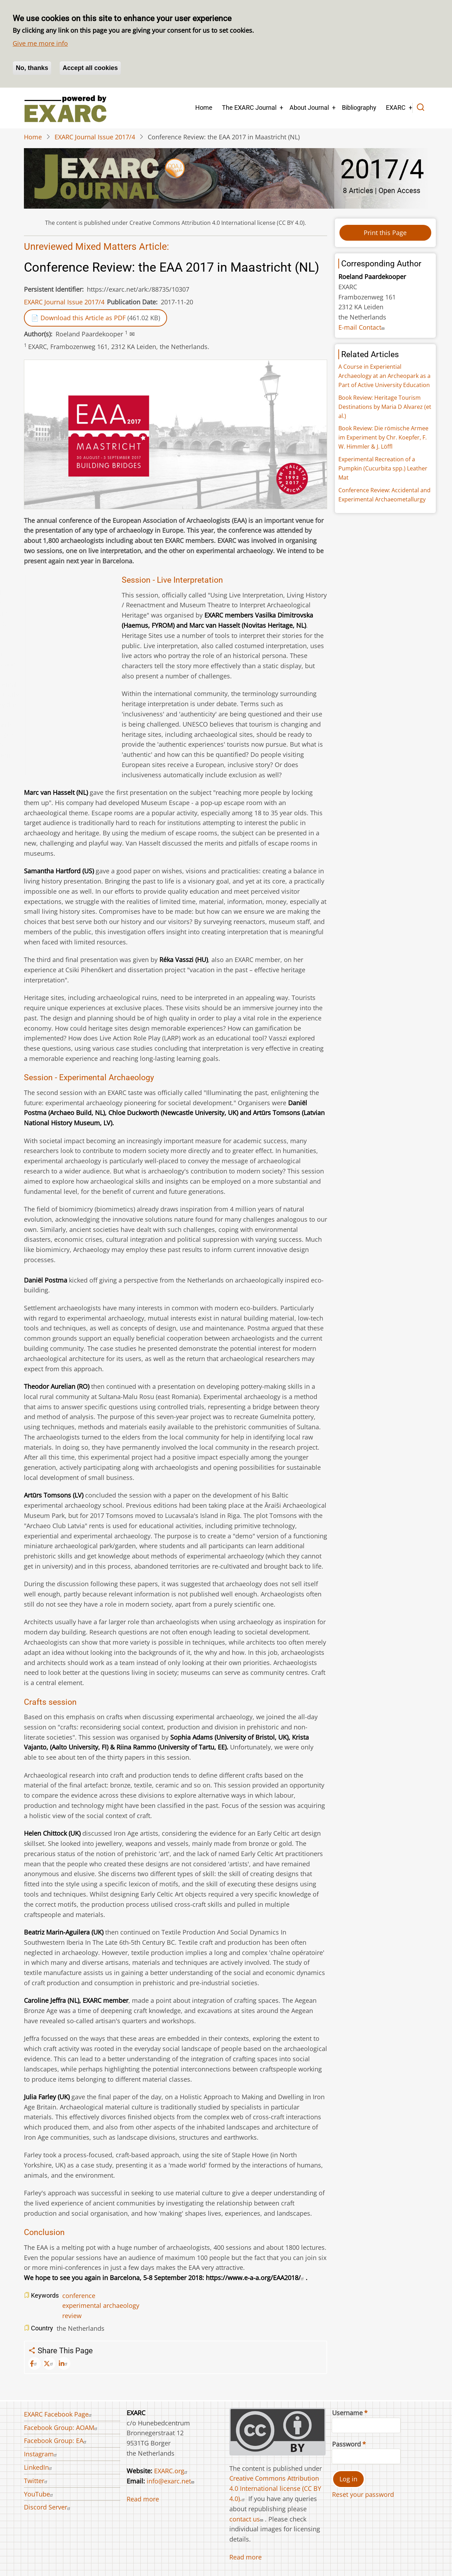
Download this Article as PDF (83, 318)
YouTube (39, 2494)
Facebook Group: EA (56, 2440)
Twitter (36, 2480)
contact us (247, 2519)
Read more (143, 2499)
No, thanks (32, 67)
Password (346, 2444)
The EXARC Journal (249, 107)
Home (203, 107)
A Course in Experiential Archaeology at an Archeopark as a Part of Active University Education (384, 376)
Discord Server (48, 2507)
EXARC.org (171, 2471)
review (72, 2315)
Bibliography (359, 107)
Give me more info (40, 43)
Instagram (41, 2454)
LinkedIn (39, 2467)
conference (78, 2295)
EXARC (396, 107)
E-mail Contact (362, 327)
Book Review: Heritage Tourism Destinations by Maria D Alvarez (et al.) (384, 407)
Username (347, 2413)
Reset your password (363, 2494)
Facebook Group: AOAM (61, 2427)
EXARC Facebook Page (59, 2414)
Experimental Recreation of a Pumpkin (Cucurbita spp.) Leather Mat (382, 468)
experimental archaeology (100, 2305)
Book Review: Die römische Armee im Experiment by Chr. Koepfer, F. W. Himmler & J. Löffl (383, 437)
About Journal (309, 107)
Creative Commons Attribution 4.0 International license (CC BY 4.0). (275, 2488)
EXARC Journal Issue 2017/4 (95, 137)
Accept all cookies (90, 67)
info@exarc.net (171, 2481)
